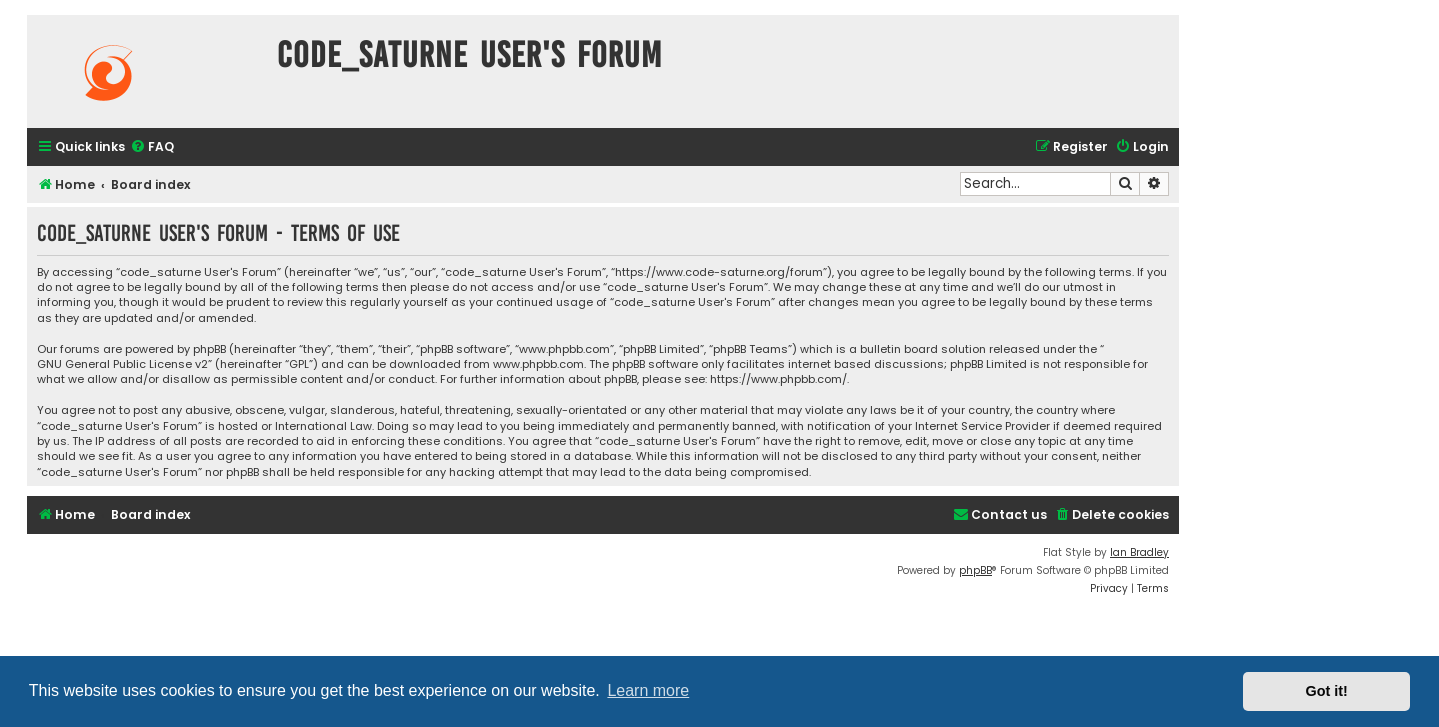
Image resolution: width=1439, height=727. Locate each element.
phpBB (975, 570)
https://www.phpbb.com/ (778, 379)
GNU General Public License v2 (122, 364)
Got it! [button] (1327, 691)
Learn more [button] (648, 690)
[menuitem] (152, 147)
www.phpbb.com (538, 364)
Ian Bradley (1139, 552)
